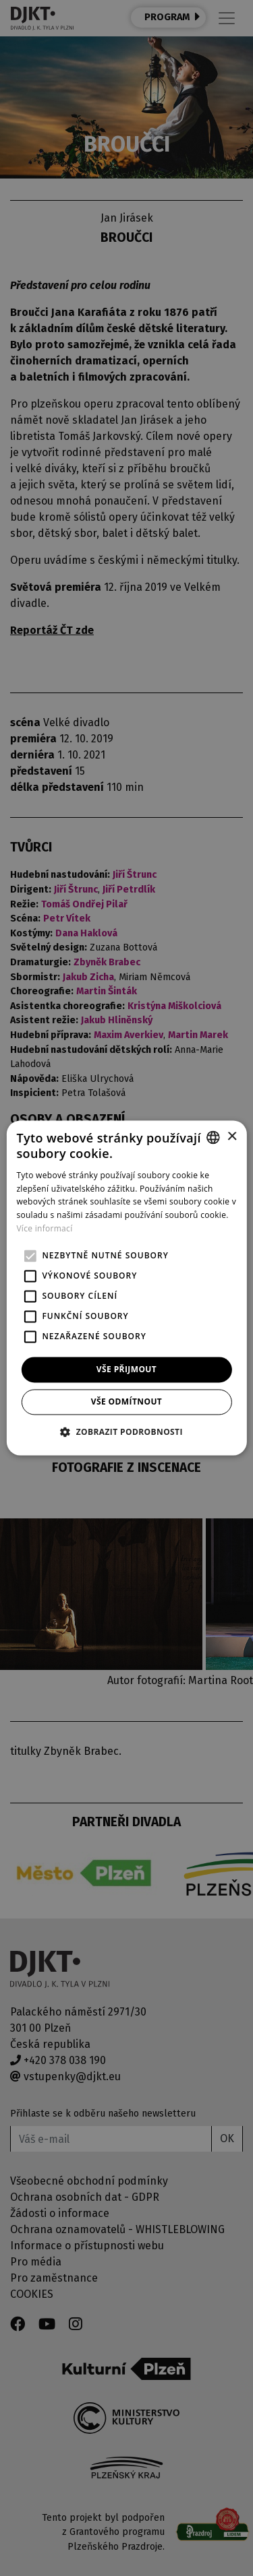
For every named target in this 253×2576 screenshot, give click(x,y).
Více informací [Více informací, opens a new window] (44, 1228)
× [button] (232, 1137)
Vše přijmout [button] (126, 1369)
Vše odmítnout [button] (126, 1402)
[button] (126, 1432)
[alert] (126, 1288)
